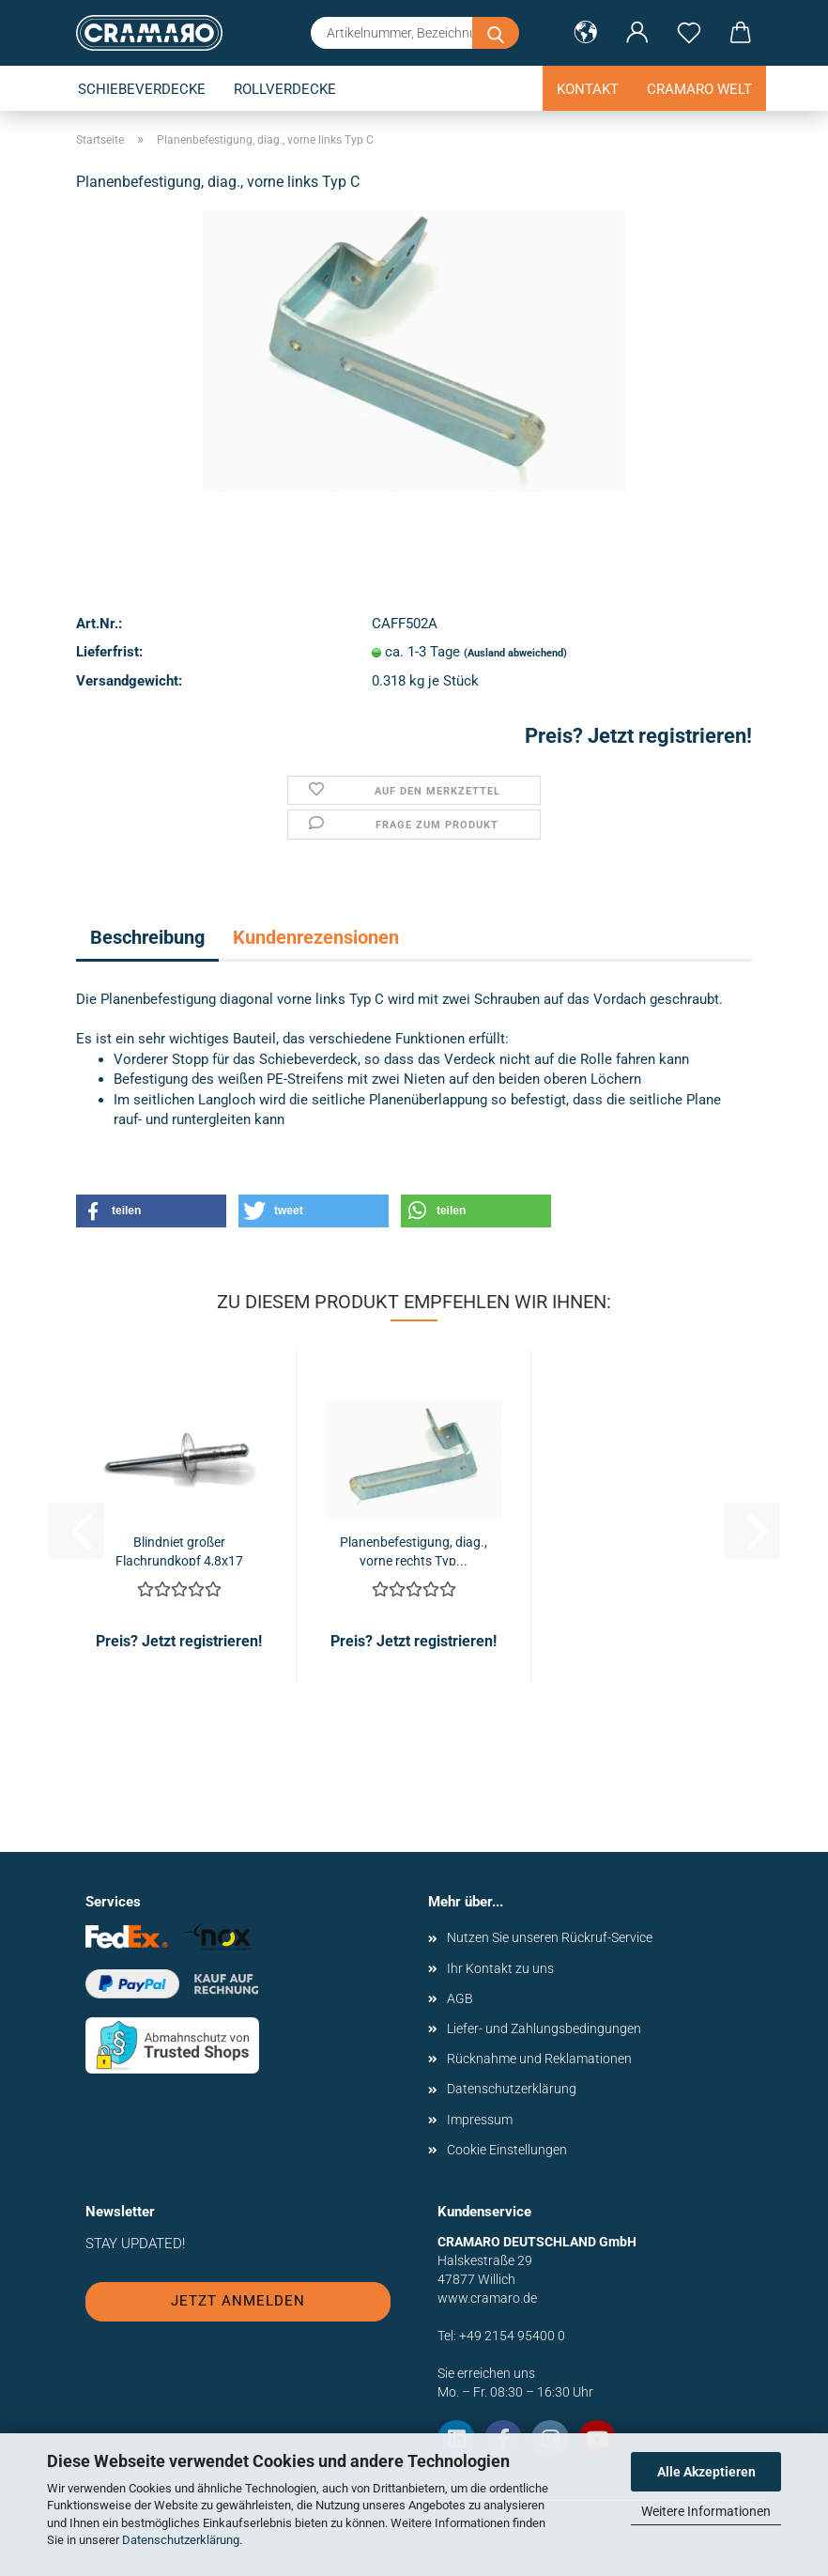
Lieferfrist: (109, 651)
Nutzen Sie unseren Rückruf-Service (549, 1937)
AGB (460, 1998)
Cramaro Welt (699, 89)
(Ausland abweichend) (515, 653)
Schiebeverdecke (142, 89)
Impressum (480, 2119)
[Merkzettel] (688, 33)
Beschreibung (147, 937)
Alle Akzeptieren (706, 2471)
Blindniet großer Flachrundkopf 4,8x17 (179, 1550)
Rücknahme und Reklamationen (539, 2058)
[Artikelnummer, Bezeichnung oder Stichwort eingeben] (495, 33)
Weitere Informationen (706, 2511)
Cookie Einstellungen (507, 2149)
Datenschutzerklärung (180, 2540)
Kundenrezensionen (316, 937)
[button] (585, 33)
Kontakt (588, 89)
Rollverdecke (285, 89)
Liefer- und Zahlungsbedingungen (544, 2028)
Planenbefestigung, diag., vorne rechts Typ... (413, 1550)
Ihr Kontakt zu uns (500, 1968)
